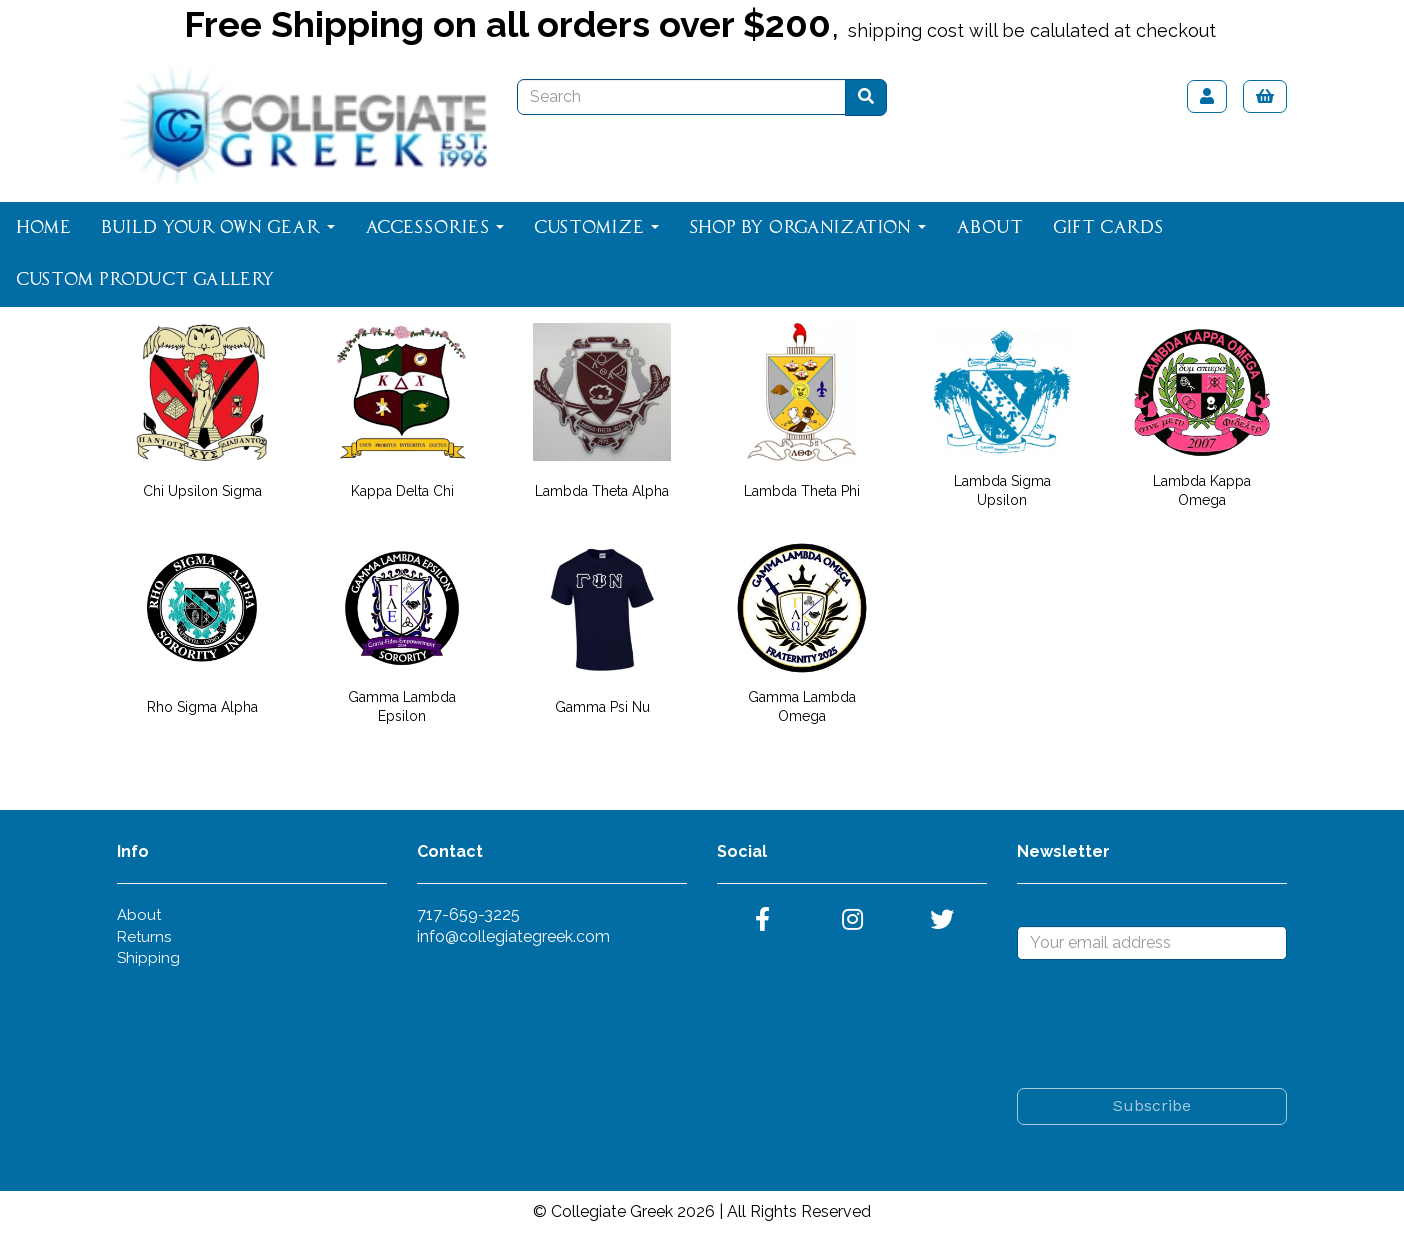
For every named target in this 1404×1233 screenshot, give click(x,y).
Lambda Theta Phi (802, 491)
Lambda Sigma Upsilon (1002, 490)
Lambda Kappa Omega (1202, 490)
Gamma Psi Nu (602, 707)
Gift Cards (1108, 228)
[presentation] (1169, 1024)
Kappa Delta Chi (402, 491)
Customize (596, 228)
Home (43, 228)
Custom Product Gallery (145, 280)
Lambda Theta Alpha (602, 491)
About (989, 228)
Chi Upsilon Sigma (202, 491)
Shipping (148, 958)
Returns (144, 937)
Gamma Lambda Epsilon (402, 706)
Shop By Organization (807, 228)
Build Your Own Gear (218, 228)
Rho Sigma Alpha (202, 707)
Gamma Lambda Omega (802, 706)
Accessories (434, 228)
